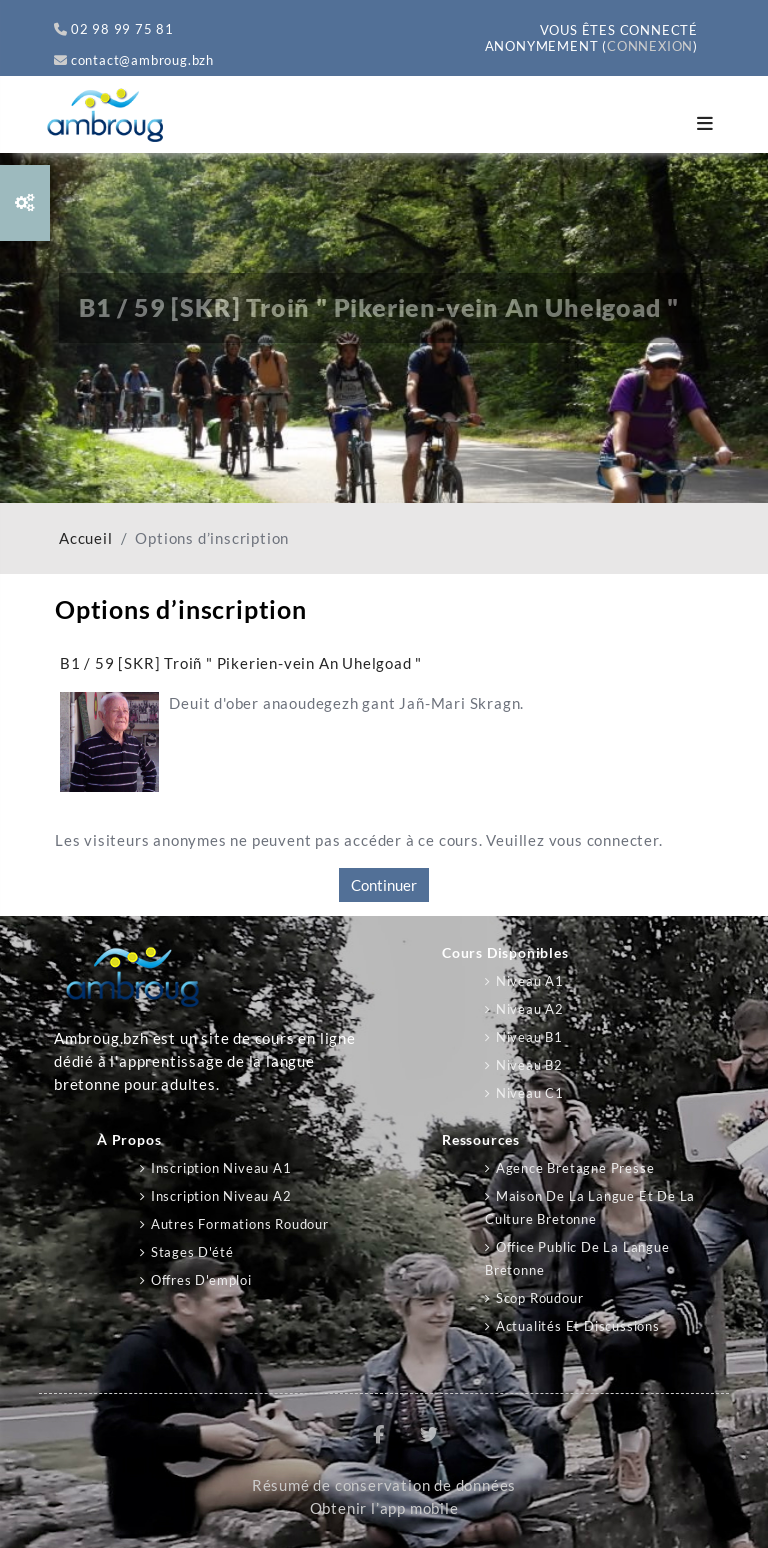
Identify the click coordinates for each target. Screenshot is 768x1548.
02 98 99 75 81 (114, 29)
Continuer (384, 885)
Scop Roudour (540, 1298)
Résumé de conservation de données (384, 1485)
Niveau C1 (530, 1093)
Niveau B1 (529, 1037)
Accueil (86, 538)
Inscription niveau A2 (221, 1196)
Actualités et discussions (578, 1326)
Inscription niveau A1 (221, 1168)
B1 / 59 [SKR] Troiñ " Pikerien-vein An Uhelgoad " (241, 663)
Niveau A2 (530, 1009)
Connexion (650, 46)
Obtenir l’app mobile (384, 1508)
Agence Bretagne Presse (575, 1168)
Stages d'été (192, 1252)
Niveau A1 (530, 981)
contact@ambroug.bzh (134, 60)
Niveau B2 (529, 1065)
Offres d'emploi (201, 1280)
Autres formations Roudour (240, 1224)
